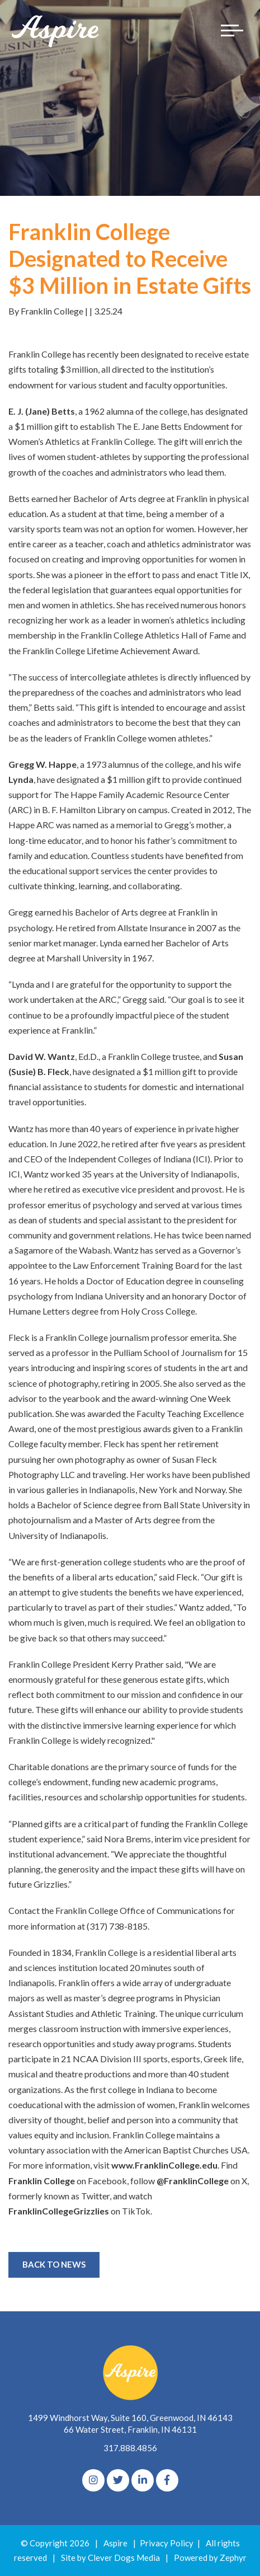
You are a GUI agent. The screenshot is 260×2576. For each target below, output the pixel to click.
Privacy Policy (166, 2543)
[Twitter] (118, 2480)
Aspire (115, 2543)
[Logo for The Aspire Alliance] (55, 30)
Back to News (54, 2264)
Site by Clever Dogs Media (110, 2557)
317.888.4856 (130, 2448)
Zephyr (233, 2557)
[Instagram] (93, 2480)
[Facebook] (167, 2480)
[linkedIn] (142, 2480)
